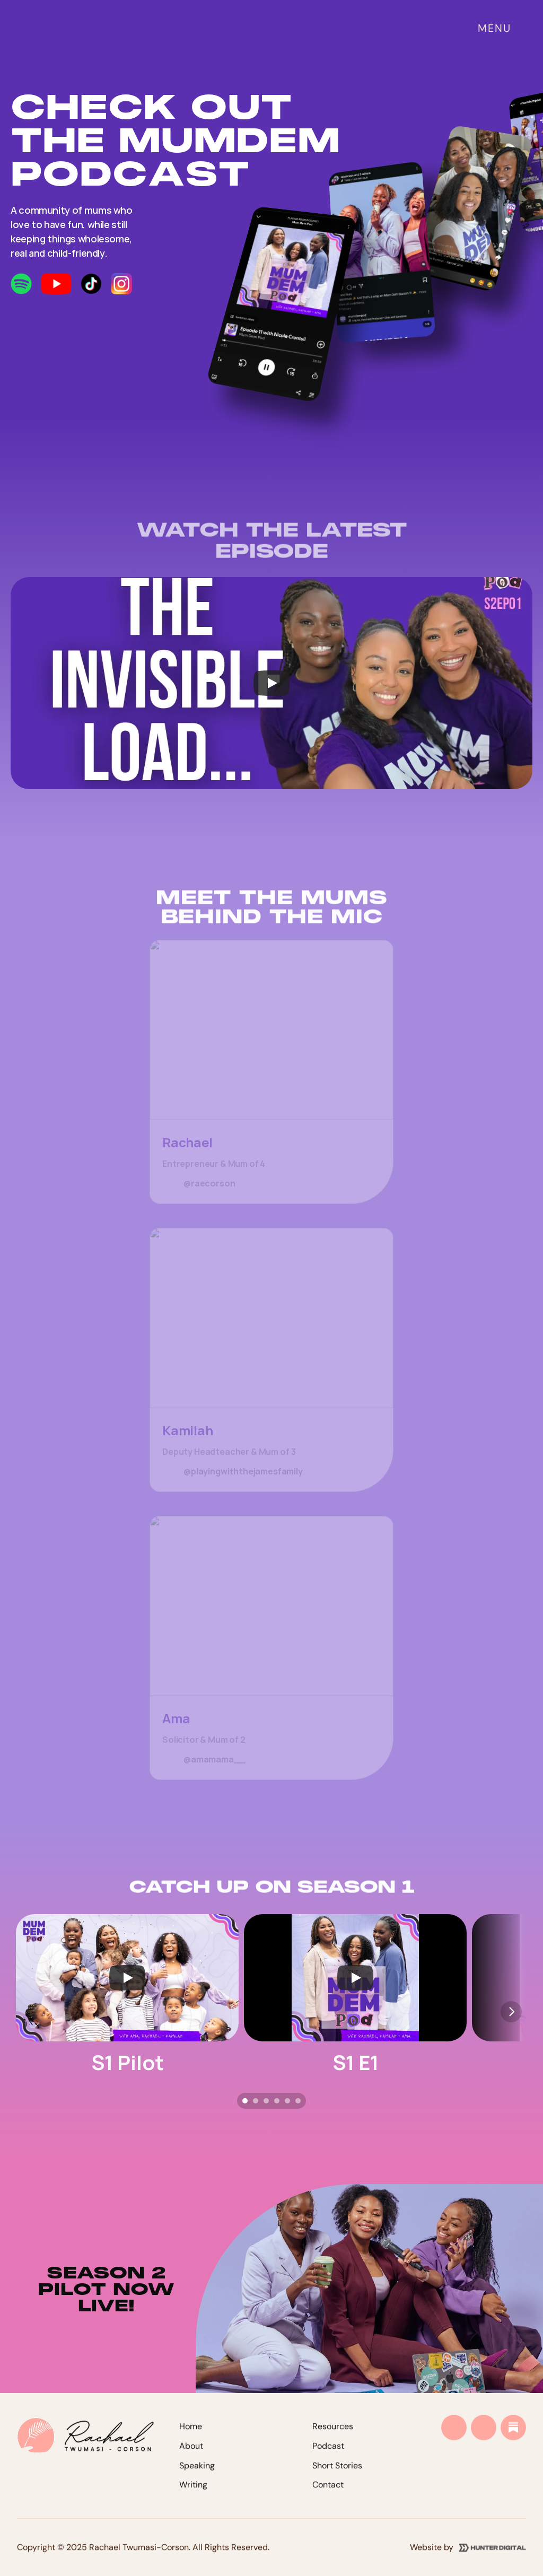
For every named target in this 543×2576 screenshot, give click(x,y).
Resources (332, 2438)
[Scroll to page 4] (277, 2101)
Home (190, 2438)
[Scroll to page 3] (266, 2101)
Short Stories (337, 2477)
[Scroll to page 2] (255, 2101)
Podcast (328, 2457)
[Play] (271, 683)
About (191, 2457)
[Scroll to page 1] (243, 2101)
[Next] (511, 2011)
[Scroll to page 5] (287, 2101)
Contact (328, 2496)
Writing (193, 2496)
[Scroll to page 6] (299, 2101)
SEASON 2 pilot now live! (109, 2288)
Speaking (197, 2477)
